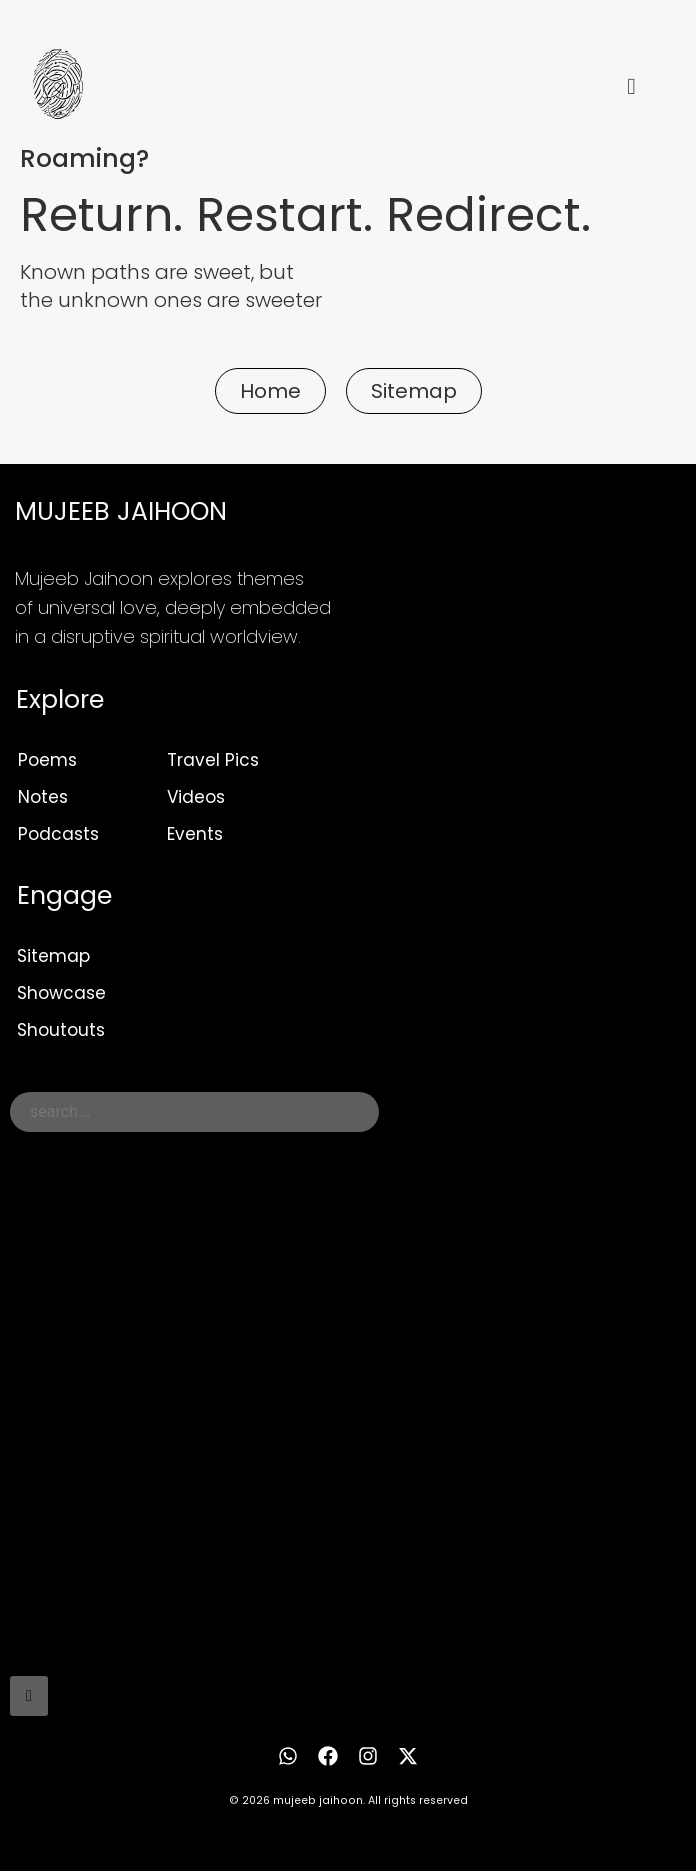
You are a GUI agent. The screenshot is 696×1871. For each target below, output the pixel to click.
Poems (47, 760)
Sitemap (53, 956)
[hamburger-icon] (631, 87)
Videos (196, 797)
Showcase (61, 993)
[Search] (29, 1696)
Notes (43, 797)
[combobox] (194, 1112)
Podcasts (58, 834)
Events (195, 834)
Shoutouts (61, 1030)
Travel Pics (213, 760)
